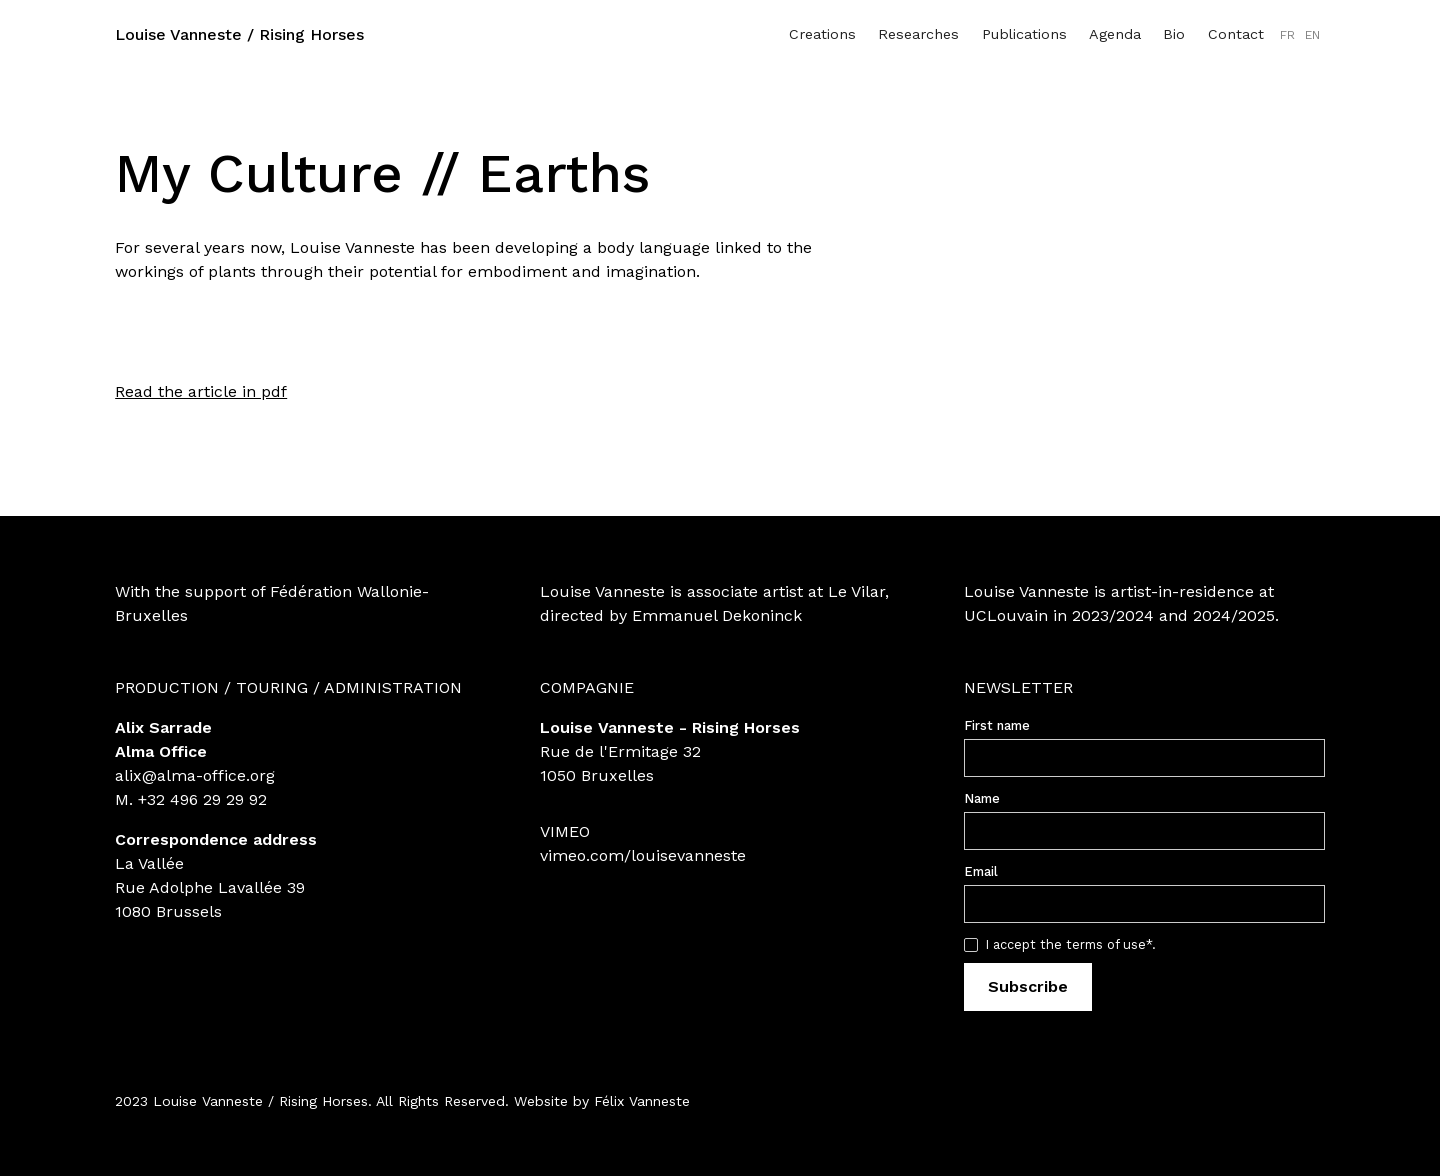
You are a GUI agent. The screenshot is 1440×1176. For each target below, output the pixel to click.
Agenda (1115, 34)
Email (981, 871)
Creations (822, 34)
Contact (1236, 34)
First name (997, 725)
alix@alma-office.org (195, 775)
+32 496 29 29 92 (202, 799)
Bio (1174, 34)
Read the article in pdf (201, 391)
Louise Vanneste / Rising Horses (239, 34)
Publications (1024, 34)
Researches (918, 34)
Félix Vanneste (642, 1101)
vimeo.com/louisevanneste (643, 855)
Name (982, 798)
